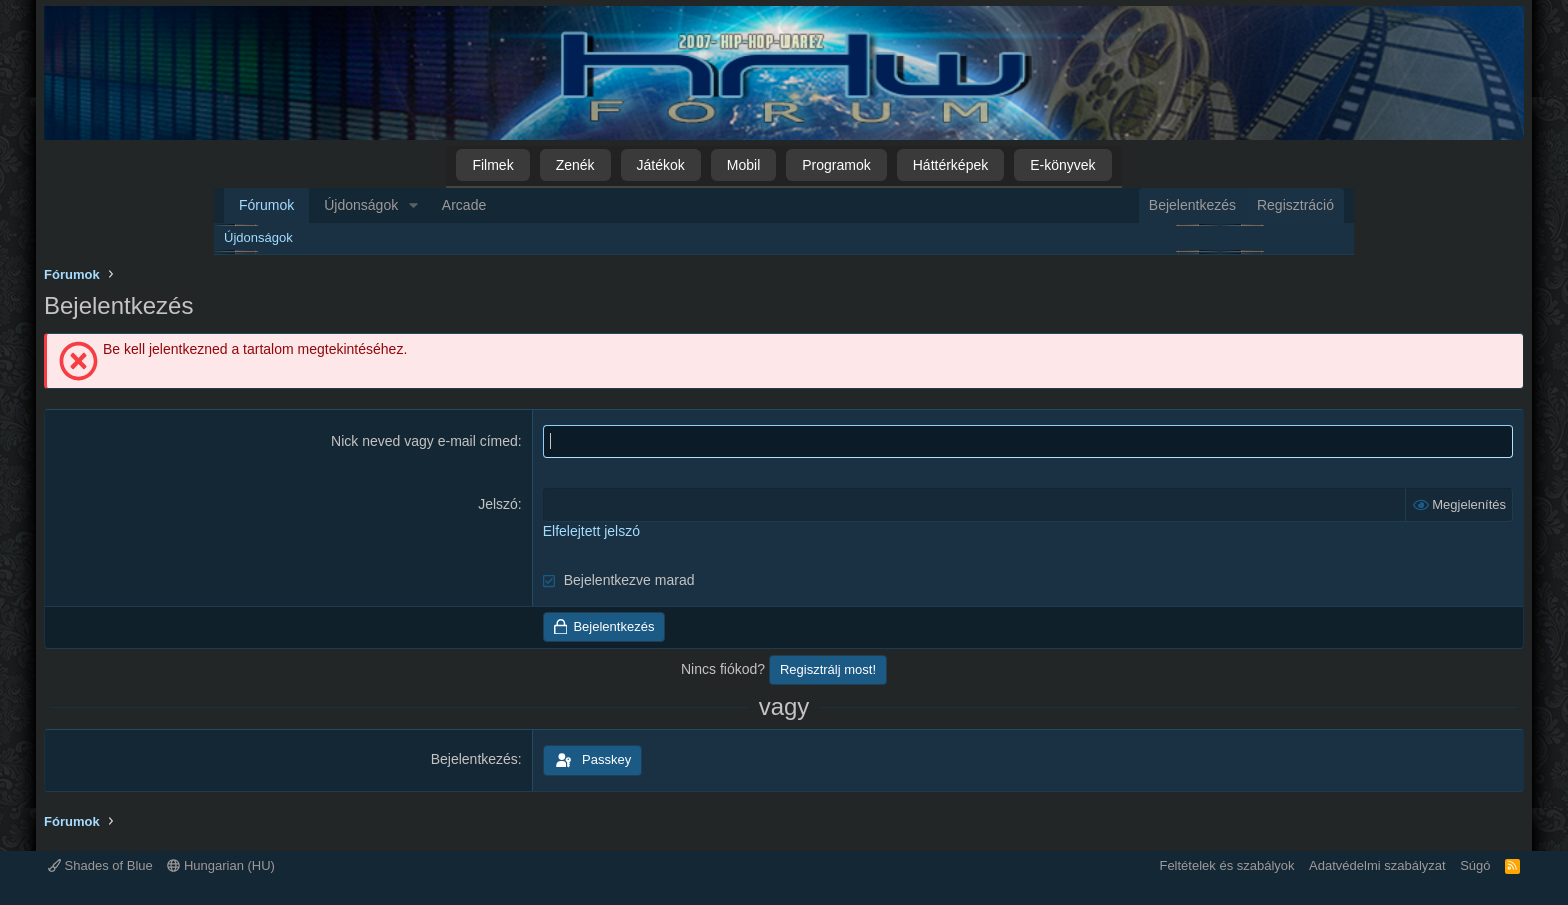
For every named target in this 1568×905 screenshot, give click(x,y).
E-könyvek (1062, 165)
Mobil (743, 165)
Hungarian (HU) (221, 865)
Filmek (492, 165)
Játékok (661, 165)
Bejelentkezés (474, 759)
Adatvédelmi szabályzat (1377, 865)
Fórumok (266, 205)
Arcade (464, 205)
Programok (836, 165)
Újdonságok (361, 205)
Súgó (1475, 865)
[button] (413, 206)
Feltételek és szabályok (1226, 865)
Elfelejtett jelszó (591, 531)
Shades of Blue (100, 865)
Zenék (575, 165)
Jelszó (498, 504)
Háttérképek (950, 165)
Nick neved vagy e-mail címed (424, 441)
